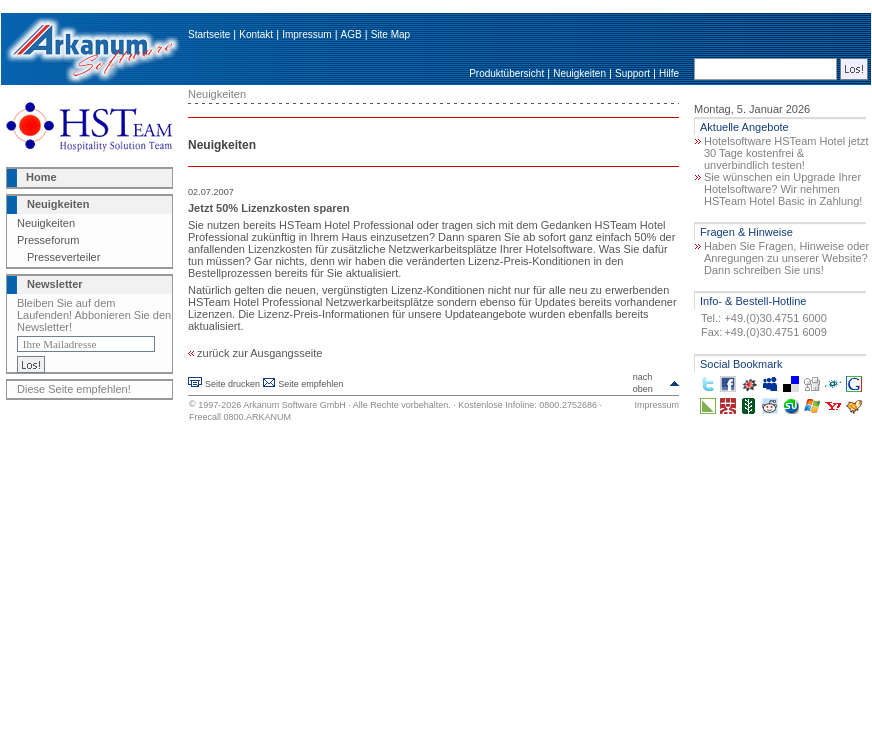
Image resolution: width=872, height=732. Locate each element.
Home (41, 177)
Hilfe (669, 73)
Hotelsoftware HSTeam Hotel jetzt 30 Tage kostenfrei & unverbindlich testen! (786, 153)
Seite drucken (232, 384)
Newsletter (55, 284)
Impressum (306, 34)
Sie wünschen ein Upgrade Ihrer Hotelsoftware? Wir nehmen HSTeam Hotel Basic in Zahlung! (783, 189)
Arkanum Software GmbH (294, 405)
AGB (351, 34)
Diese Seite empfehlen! (74, 389)
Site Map (390, 34)
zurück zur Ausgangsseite (255, 353)
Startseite (209, 34)
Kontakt (256, 34)
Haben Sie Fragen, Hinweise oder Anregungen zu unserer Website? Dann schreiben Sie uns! (786, 258)
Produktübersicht (506, 73)
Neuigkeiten (579, 73)
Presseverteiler (63, 257)
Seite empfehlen (310, 384)
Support (632, 73)
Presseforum (48, 240)
